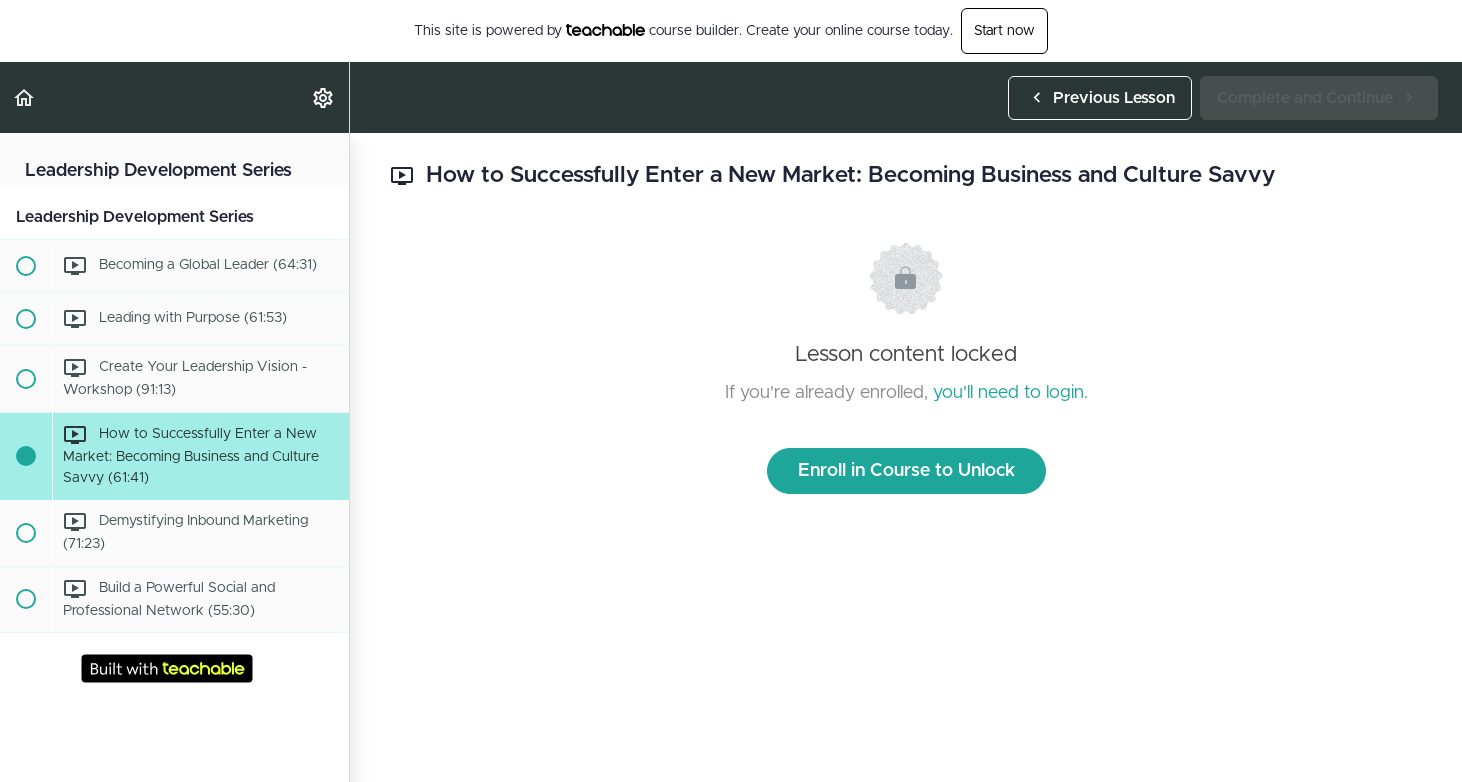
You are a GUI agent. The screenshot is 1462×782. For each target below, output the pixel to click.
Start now (1004, 31)
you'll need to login (1008, 393)
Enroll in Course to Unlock (906, 471)
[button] (25, 97)
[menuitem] (324, 97)
